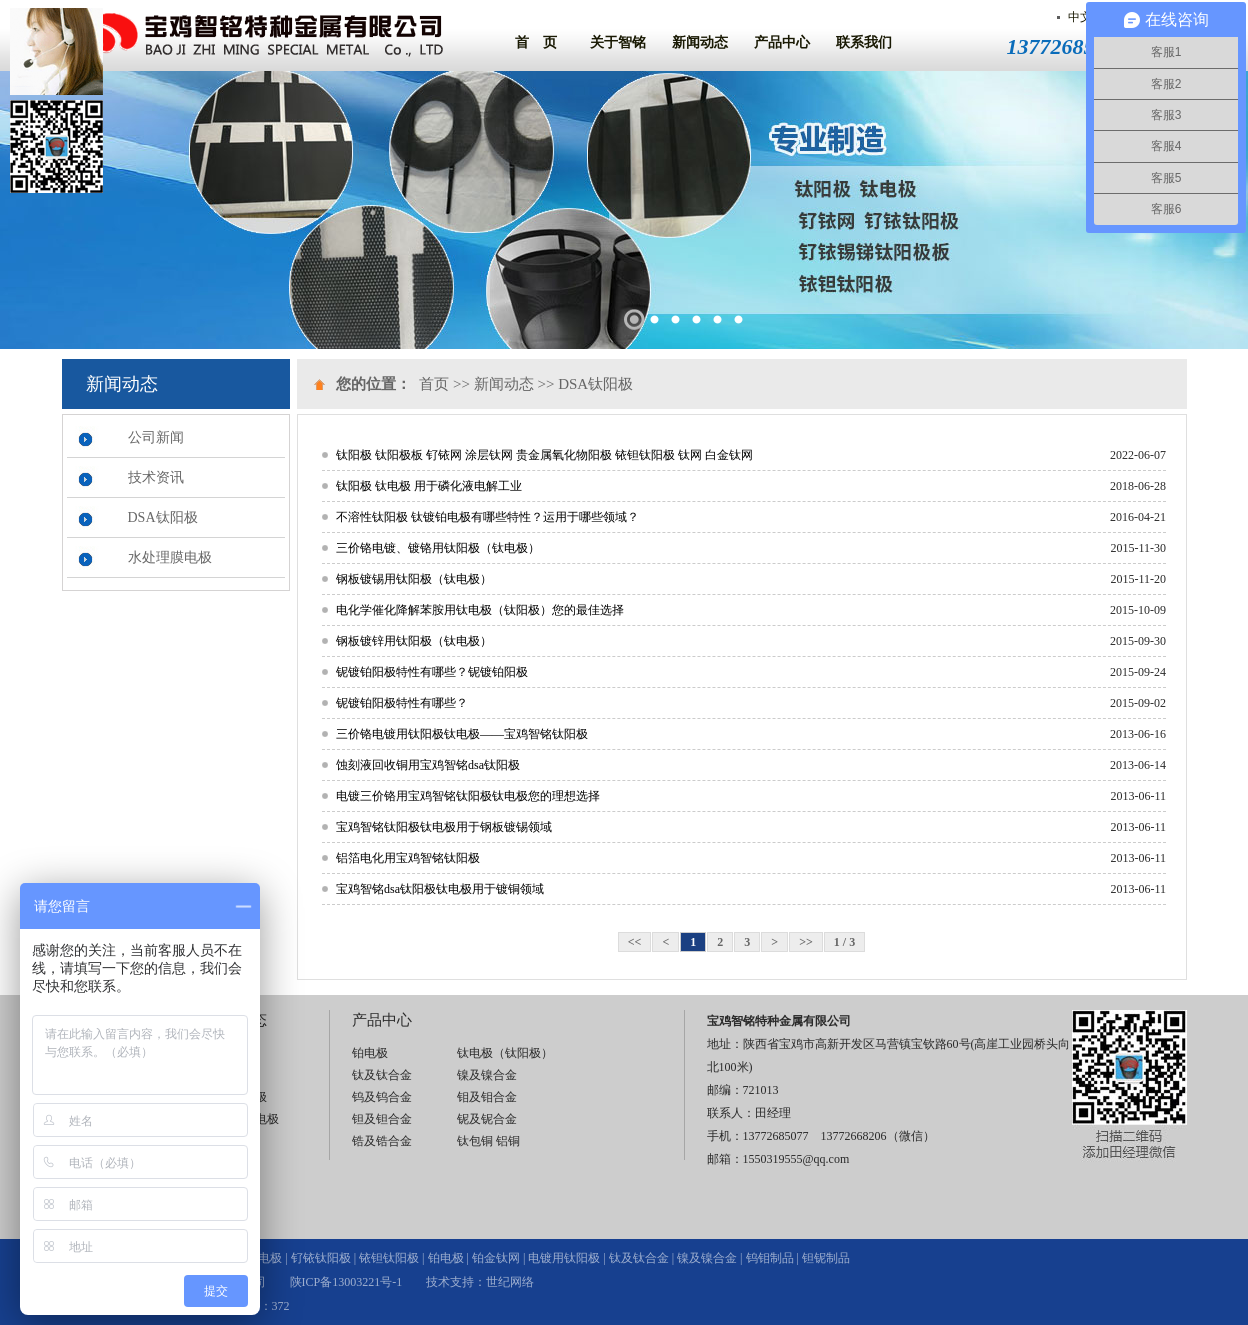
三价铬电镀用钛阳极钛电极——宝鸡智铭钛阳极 (462, 734)
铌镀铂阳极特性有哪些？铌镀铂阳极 (432, 672)
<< (635, 942)
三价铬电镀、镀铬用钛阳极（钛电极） (438, 548)
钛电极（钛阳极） (505, 1053)
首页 (434, 384)
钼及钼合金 (487, 1097)
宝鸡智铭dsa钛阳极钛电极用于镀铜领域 (440, 889)
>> (806, 942)
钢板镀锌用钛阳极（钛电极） (414, 641)
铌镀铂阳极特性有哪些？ (402, 703)
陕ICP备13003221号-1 (346, 1282)
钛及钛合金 (382, 1075)
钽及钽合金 (382, 1119)
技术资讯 (156, 477)
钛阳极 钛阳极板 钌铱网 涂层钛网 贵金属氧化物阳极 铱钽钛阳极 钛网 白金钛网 (544, 455)
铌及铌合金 (487, 1119)
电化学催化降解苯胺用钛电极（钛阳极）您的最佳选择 (480, 610)
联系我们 (864, 42)
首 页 (536, 42)
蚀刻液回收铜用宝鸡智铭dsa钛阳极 (428, 765)
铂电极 (370, 1053)
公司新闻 (156, 437)
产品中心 (782, 42)
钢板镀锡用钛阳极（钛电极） (414, 579)
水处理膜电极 (170, 557)
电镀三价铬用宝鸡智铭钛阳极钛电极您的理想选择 (468, 796)
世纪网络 (510, 1282)
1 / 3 (844, 942)
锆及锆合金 (382, 1141)
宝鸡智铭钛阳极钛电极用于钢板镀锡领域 (444, 827)
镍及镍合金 (487, 1075)
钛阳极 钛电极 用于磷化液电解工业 (429, 486)
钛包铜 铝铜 (488, 1141)
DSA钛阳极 (163, 517)
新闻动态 (700, 42)
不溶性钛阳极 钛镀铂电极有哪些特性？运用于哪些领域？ (487, 517)
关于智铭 (618, 42)
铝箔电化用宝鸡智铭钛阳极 (408, 858)
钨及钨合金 (382, 1097)
